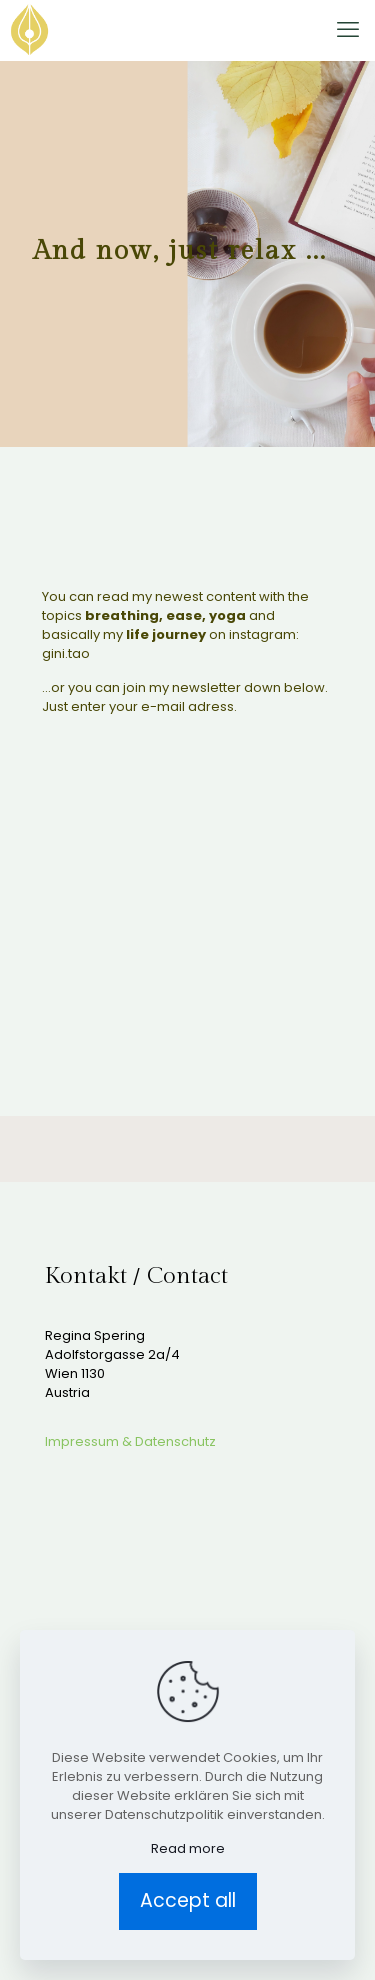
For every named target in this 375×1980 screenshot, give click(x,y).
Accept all (188, 1900)
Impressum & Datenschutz (130, 1441)
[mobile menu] (348, 30)
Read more (188, 1848)
